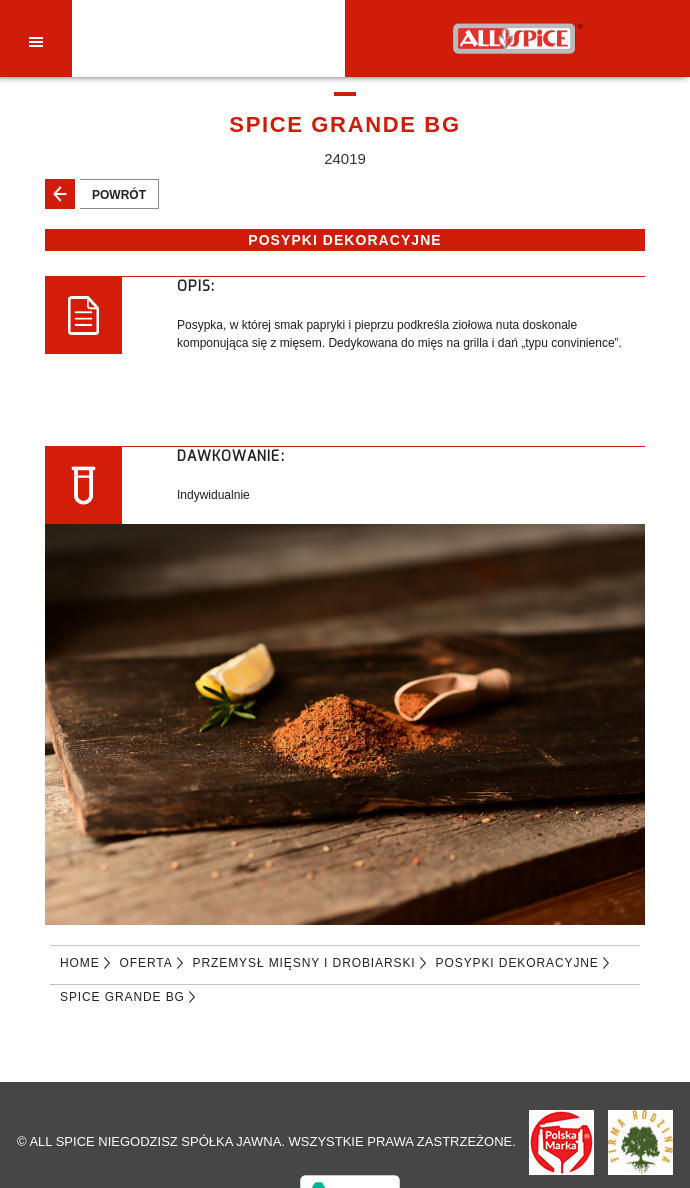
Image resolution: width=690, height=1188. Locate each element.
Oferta (146, 963)
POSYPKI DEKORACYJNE (517, 963)
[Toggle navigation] (36, 41)
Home (80, 963)
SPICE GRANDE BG (122, 997)
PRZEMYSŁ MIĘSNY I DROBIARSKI (304, 963)
